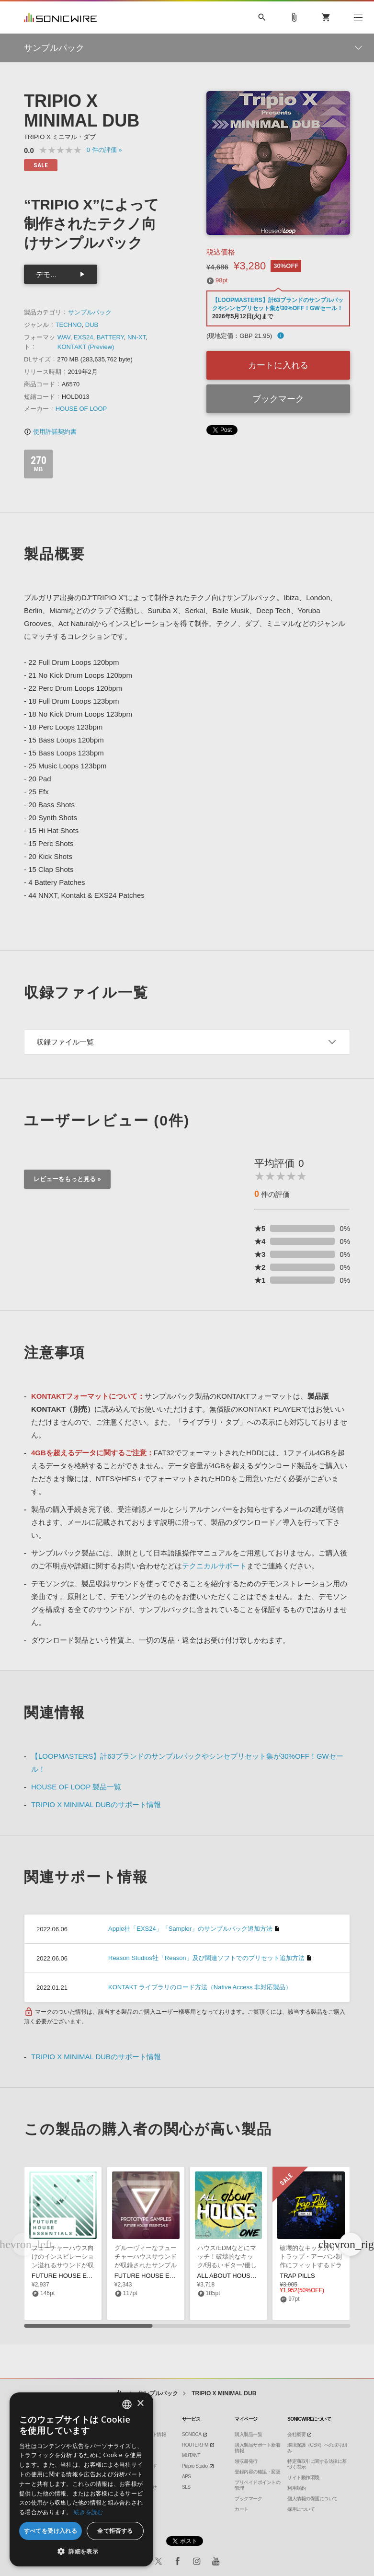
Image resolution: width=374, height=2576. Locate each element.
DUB (91, 324)
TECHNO (69, 324)
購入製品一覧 (248, 2434)
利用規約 (296, 2488)
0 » (104, 149)
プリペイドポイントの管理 (257, 2485)
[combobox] (127, 2404)
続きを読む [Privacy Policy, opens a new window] (88, 2512)
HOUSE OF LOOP (81, 408)
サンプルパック (90, 312)
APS (186, 2476)
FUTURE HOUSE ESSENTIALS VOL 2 (168, 2275)
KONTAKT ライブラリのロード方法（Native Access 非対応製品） (200, 1987)
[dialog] (81, 2479)
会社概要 (296, 2434)
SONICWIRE (60, 17)
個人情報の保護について (312, 2498)
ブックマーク (278, 399)
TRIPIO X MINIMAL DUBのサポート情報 (96, 1804)
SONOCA (191, 2434)
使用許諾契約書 (50, 431)
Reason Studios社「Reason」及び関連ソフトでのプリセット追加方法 (206, 1957)
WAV (63, 337)
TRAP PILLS (297, 2275)
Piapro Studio (195, 2466)
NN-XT (136, 337)
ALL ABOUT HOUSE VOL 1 (235, 2275)
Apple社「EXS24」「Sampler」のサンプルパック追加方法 (190, 1928)
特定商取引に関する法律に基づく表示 (317, 2464)
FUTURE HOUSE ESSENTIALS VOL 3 (86, 2275)
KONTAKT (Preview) (85, 346)
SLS (186, 2487)
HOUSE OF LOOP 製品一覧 (76, 1787)
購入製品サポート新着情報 (257, 2447)
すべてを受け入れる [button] (51, 2531)
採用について (301, 2509)
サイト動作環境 (303, 2477)
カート (242, 2509)
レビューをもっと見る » (67, 1179)
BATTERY (110, 337)
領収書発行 (246, 2461)
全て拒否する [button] (115, 2531)
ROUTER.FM (195, 2445)
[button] (350, 2244)
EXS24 (83, 337)
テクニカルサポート (214, 1566)
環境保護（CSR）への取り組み (317, 2447)
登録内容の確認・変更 (257, 2471)
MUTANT (191, 2455)
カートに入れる (278, 365)
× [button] (140, 2403)
